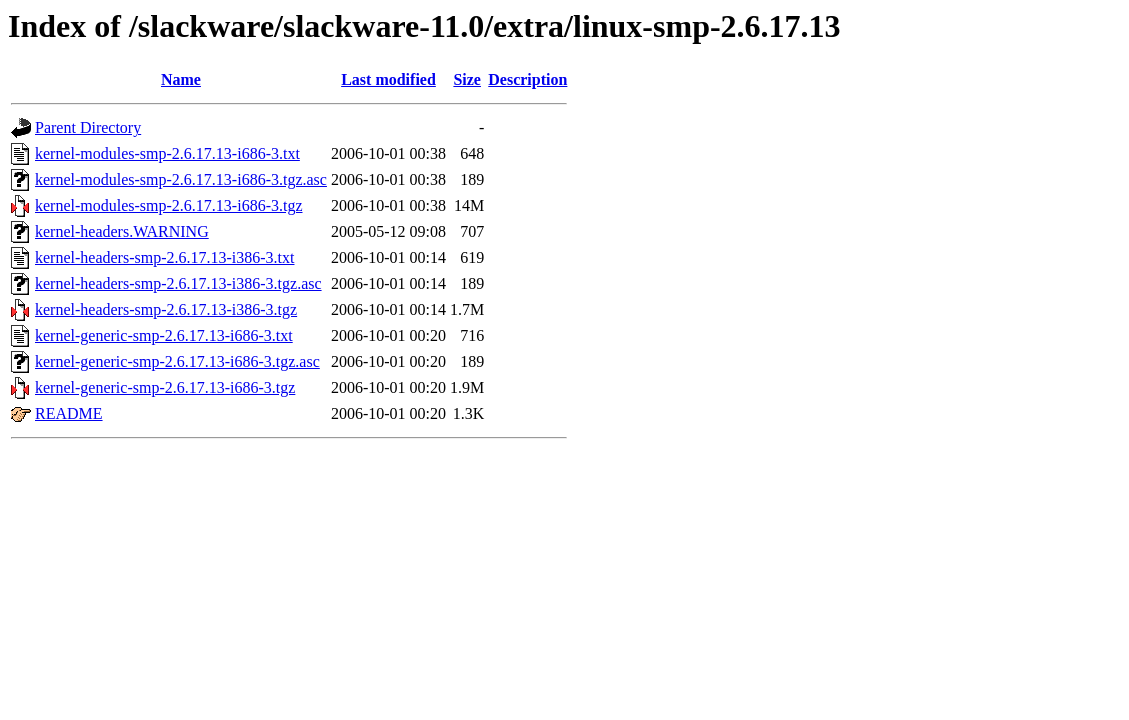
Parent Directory (88, 127)
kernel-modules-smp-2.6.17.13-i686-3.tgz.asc (181, 179)
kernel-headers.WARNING (122, 231)
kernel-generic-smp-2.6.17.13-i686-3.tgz (165, 387)
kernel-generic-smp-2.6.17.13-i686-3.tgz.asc (177, 361)
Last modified (388, 79)
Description (527, 79)
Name (181, 79)
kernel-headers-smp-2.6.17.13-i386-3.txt (164, 257)
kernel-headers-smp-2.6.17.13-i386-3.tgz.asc (178, 283)
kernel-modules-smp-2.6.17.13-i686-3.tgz (169, 205)
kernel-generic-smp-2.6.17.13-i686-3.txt (164, 335)
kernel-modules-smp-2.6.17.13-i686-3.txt (167, 153)
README (69, 413)
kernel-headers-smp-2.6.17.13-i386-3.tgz (166, 309)
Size (467, 79)
